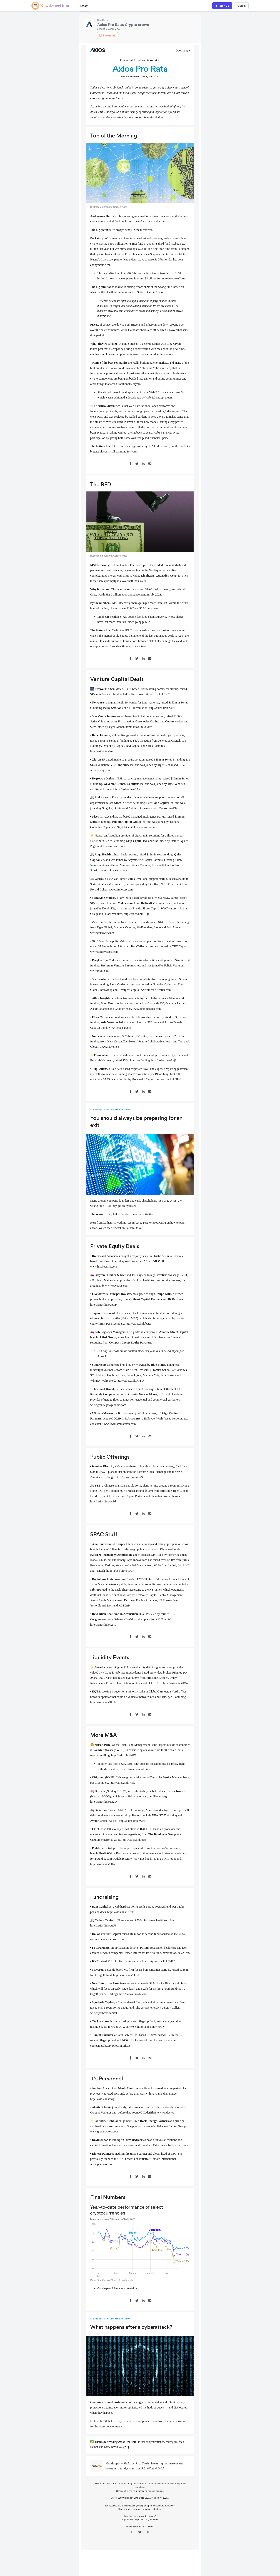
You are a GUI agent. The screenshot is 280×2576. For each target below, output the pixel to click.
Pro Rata (102, 20)
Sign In (241, 5)
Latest (84, 5)
